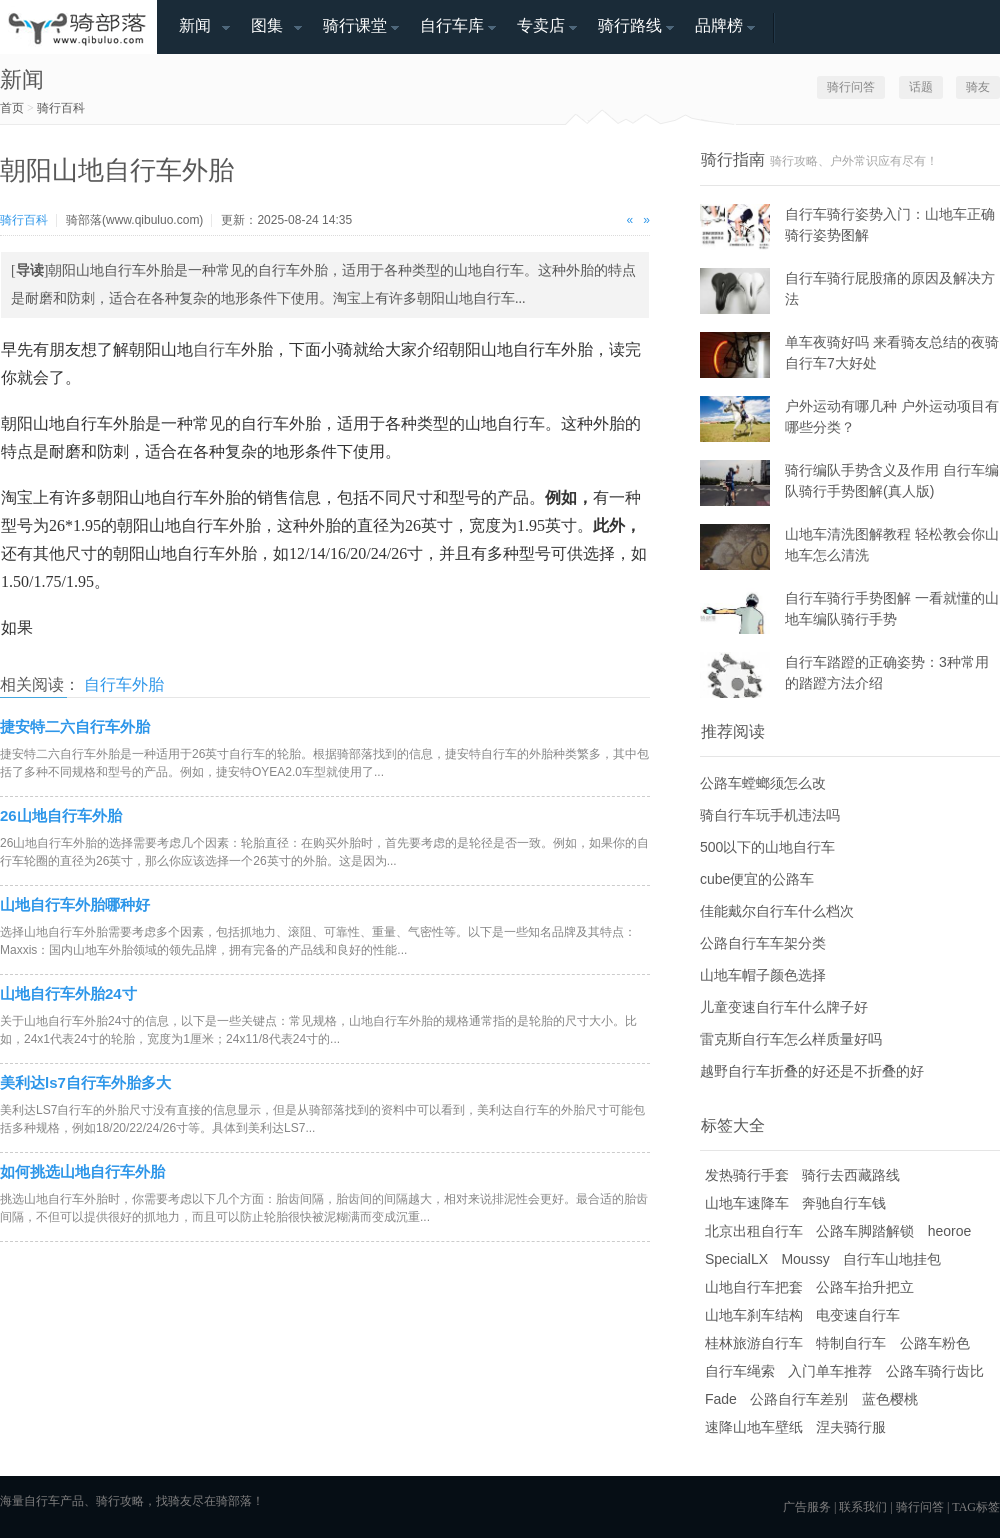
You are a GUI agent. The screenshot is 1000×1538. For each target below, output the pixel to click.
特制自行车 (851, 1343)
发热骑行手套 (747, 1175)
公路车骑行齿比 (935, 1371)
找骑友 (174, 1501)
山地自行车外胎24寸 (68, 993)
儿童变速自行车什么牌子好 (784, 1007)
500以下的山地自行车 (767, 847)
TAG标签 (976, 1507)
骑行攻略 (120, 1501)
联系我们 (863, 1507)
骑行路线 (630, 25)
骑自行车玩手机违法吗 (770, 815)
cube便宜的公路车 (757, 879)
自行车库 (452, 25)
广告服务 (807, 1507)
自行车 (217, 349)
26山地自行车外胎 (61, 815)
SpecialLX (736, 1259)
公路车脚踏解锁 (865, 1231)
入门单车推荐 (830, 1371)
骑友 (978, 87)
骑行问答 (851, 87)
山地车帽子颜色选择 (763, 975)
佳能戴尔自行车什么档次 (777, 911)
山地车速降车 (747, 1203)
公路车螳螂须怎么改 (763, 783)
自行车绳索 (740, 1371)
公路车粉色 (935, 1343)
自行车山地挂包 (892, 1259)
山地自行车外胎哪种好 (75, 904)
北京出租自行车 (754, 1231)
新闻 (195, 25)
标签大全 (733, 1125)
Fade (721, 1399)
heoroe (950, 1231)
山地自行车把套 (754, 1287)
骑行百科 (61, 108)
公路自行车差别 (799, 1399)
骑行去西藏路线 (851, 1175)
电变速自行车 (858, 1315)
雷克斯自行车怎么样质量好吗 (791, 1039)
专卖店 (541, 25)
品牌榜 (719, 25)
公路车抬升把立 (865, 1287)
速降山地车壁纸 (754, 1427)
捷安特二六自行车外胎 (75, 726)
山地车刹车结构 (754, 1315)
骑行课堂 (355, 25)
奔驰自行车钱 (844, 1203)
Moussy (805, 1259)
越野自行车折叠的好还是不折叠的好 (812, 1071)
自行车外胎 (124, 684)
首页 (12, 108)
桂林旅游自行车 (754, 1343)
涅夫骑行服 (851, 1427)
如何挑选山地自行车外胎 (82, 1171)
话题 (921, 87)
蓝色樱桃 (890, 1399)
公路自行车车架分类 (763, 943)
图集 (267, 25)
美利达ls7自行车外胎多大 (85, 1082)
